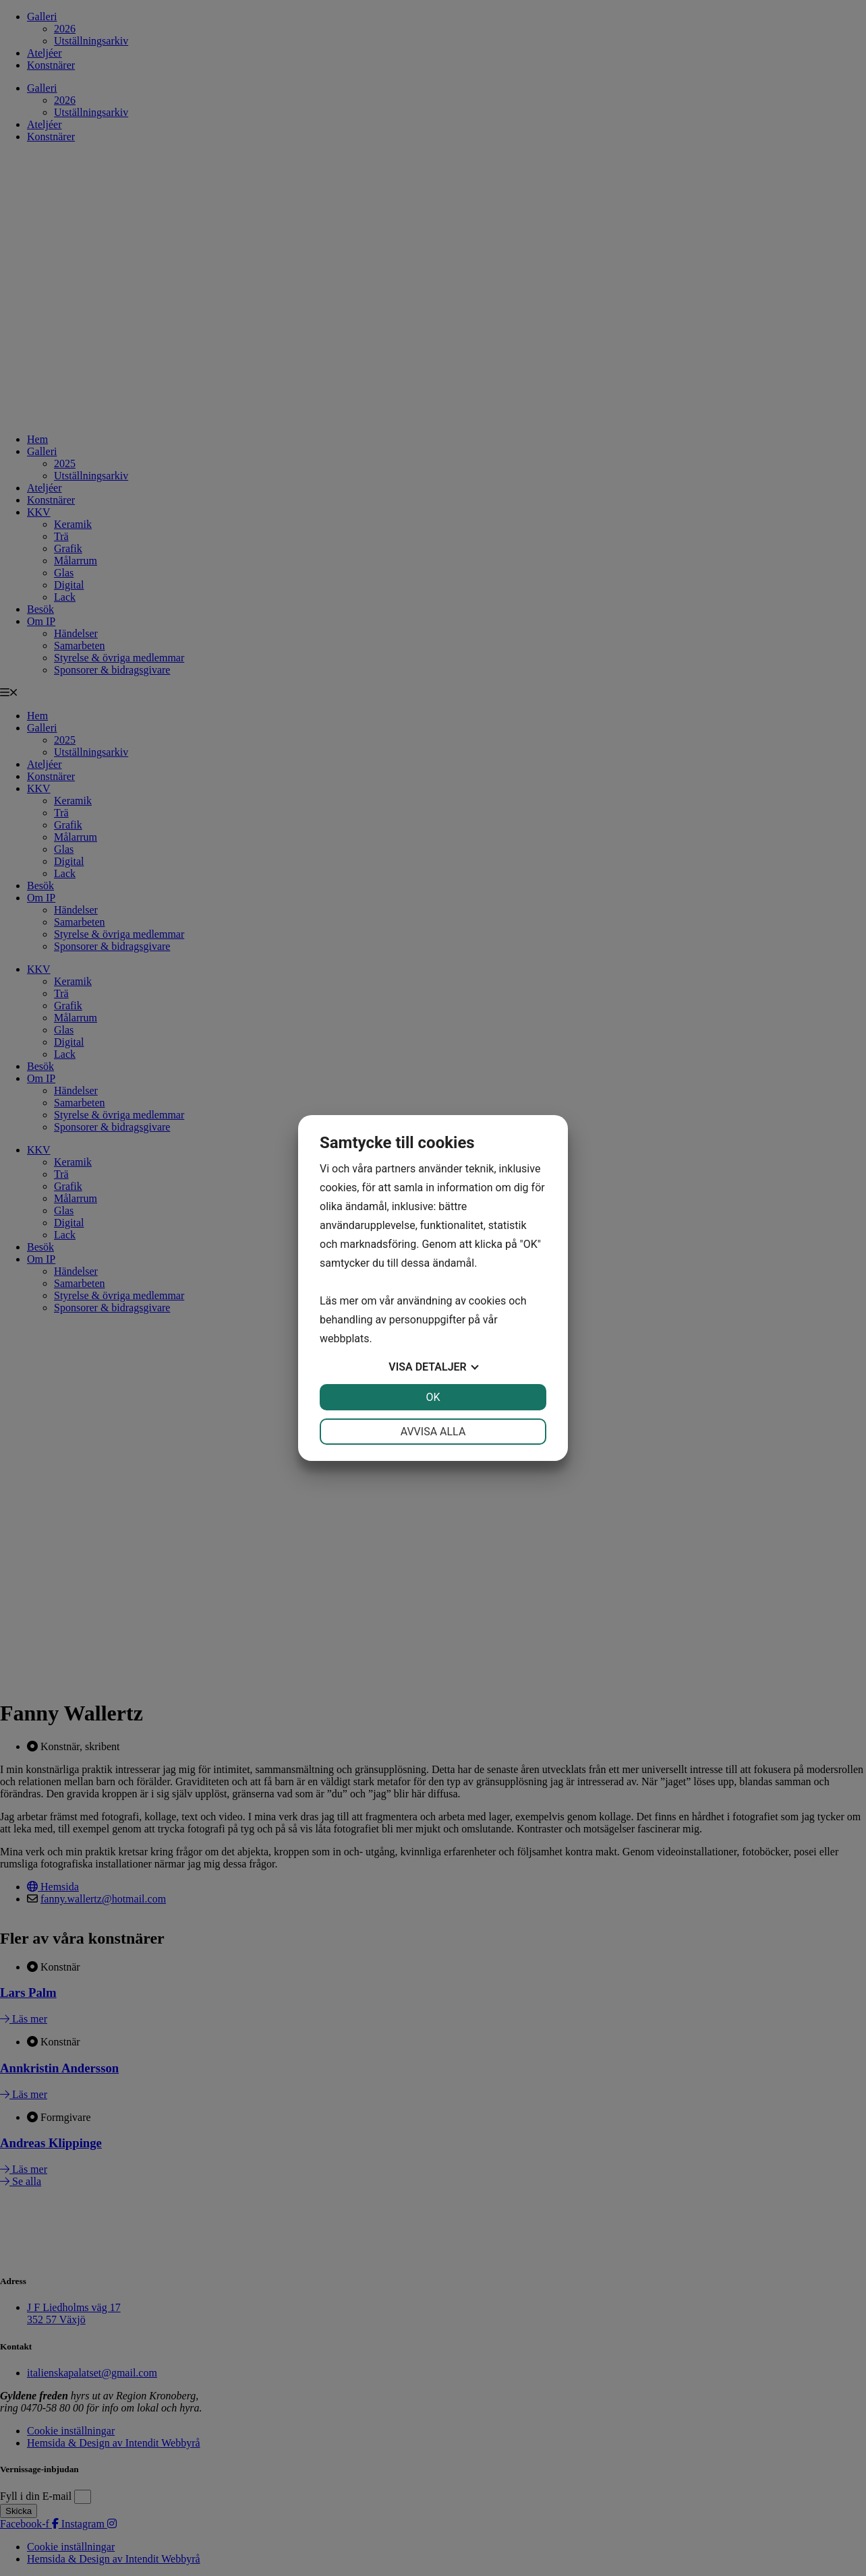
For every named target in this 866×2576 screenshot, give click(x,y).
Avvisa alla (433, 1431)
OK (433, 1397)
